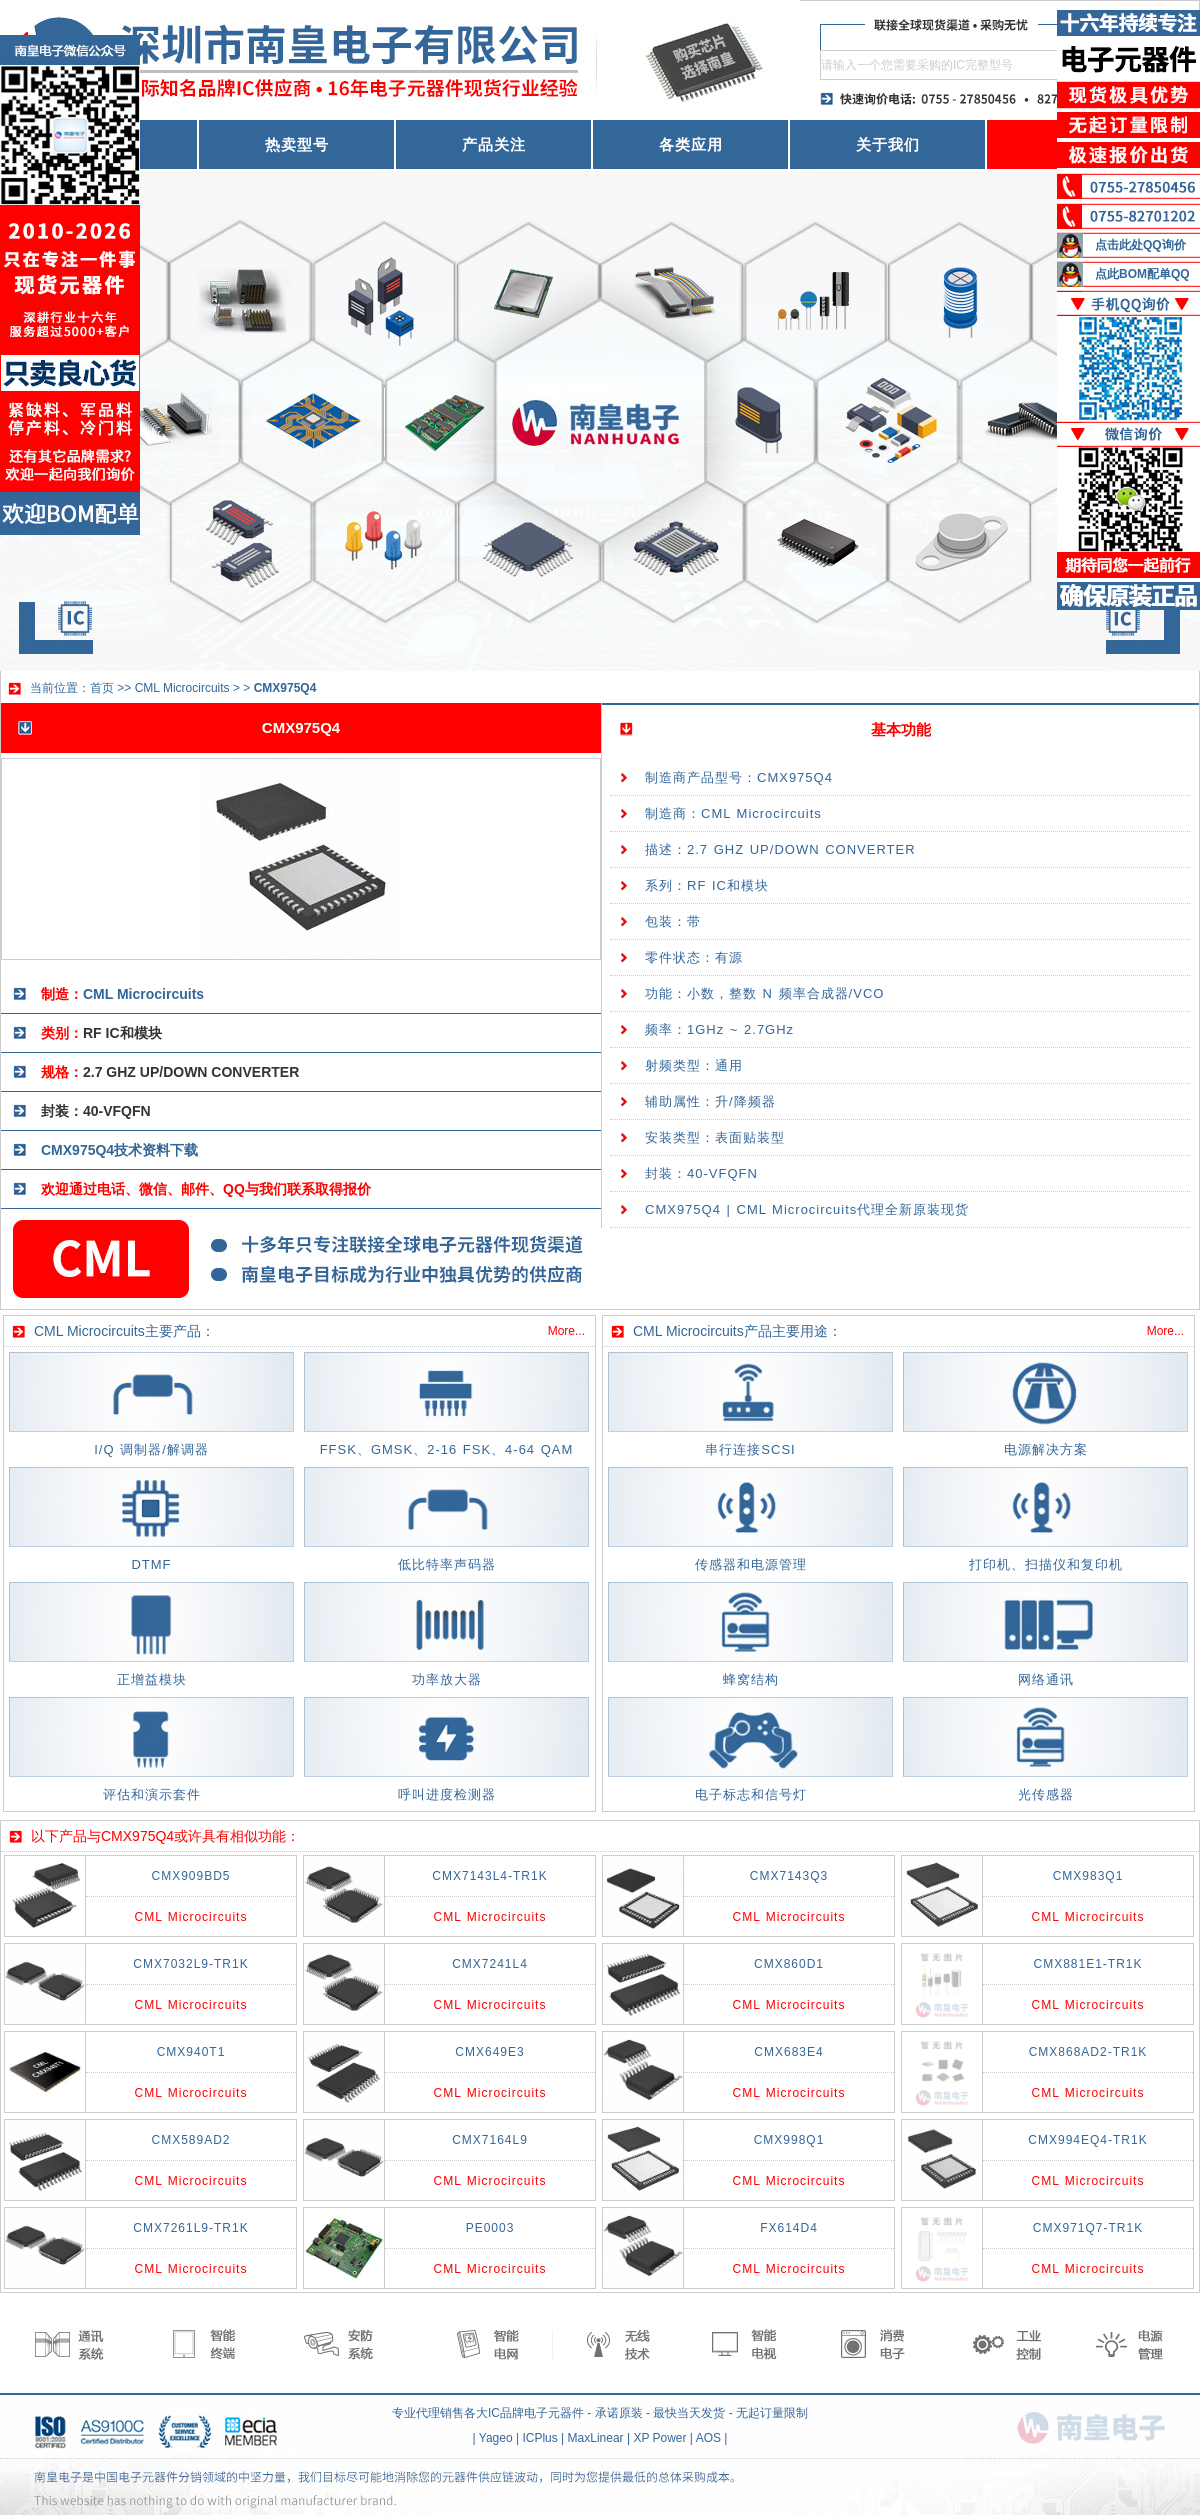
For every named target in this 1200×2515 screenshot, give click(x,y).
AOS (708, 2438)
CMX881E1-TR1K (1087, 1964)
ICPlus (539, 2438)
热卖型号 (297, 144)
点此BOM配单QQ (1142, 274)
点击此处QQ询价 (1140, 245)
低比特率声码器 (447, 1564)
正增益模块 (152, 1679)
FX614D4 (789, 2228)
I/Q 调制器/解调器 (151, 1449)
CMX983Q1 (1088, 1876)
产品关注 (494, 144)
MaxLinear (596, 2438)
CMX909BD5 (190, 1876)
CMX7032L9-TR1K (190, 1964)
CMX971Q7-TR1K (1088, 2228)
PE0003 (490, 2228)
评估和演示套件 (152, 1794)
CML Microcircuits (182, 688)
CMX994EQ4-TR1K (1087, 2140)
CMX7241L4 (490, 1964)
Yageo (496, 2438)
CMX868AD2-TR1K (1088, 2052)
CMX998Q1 (789, 2140)
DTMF (151, 1564)
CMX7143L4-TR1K (489, 1876)
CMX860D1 (789, 1964)
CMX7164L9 (490, 2140)
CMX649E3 (489, 2052)
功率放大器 (447, 1679)
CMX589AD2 (190, 2140)
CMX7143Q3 (789, 1876)
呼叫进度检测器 (447, 1794)
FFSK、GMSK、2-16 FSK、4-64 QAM (447, 1449)
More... (566, 1331)
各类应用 (691, 144)
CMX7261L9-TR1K (190, 2228)
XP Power (659, 2438)
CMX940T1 (191, 2052)
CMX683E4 (788, 2052)
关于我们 (888, 144)
